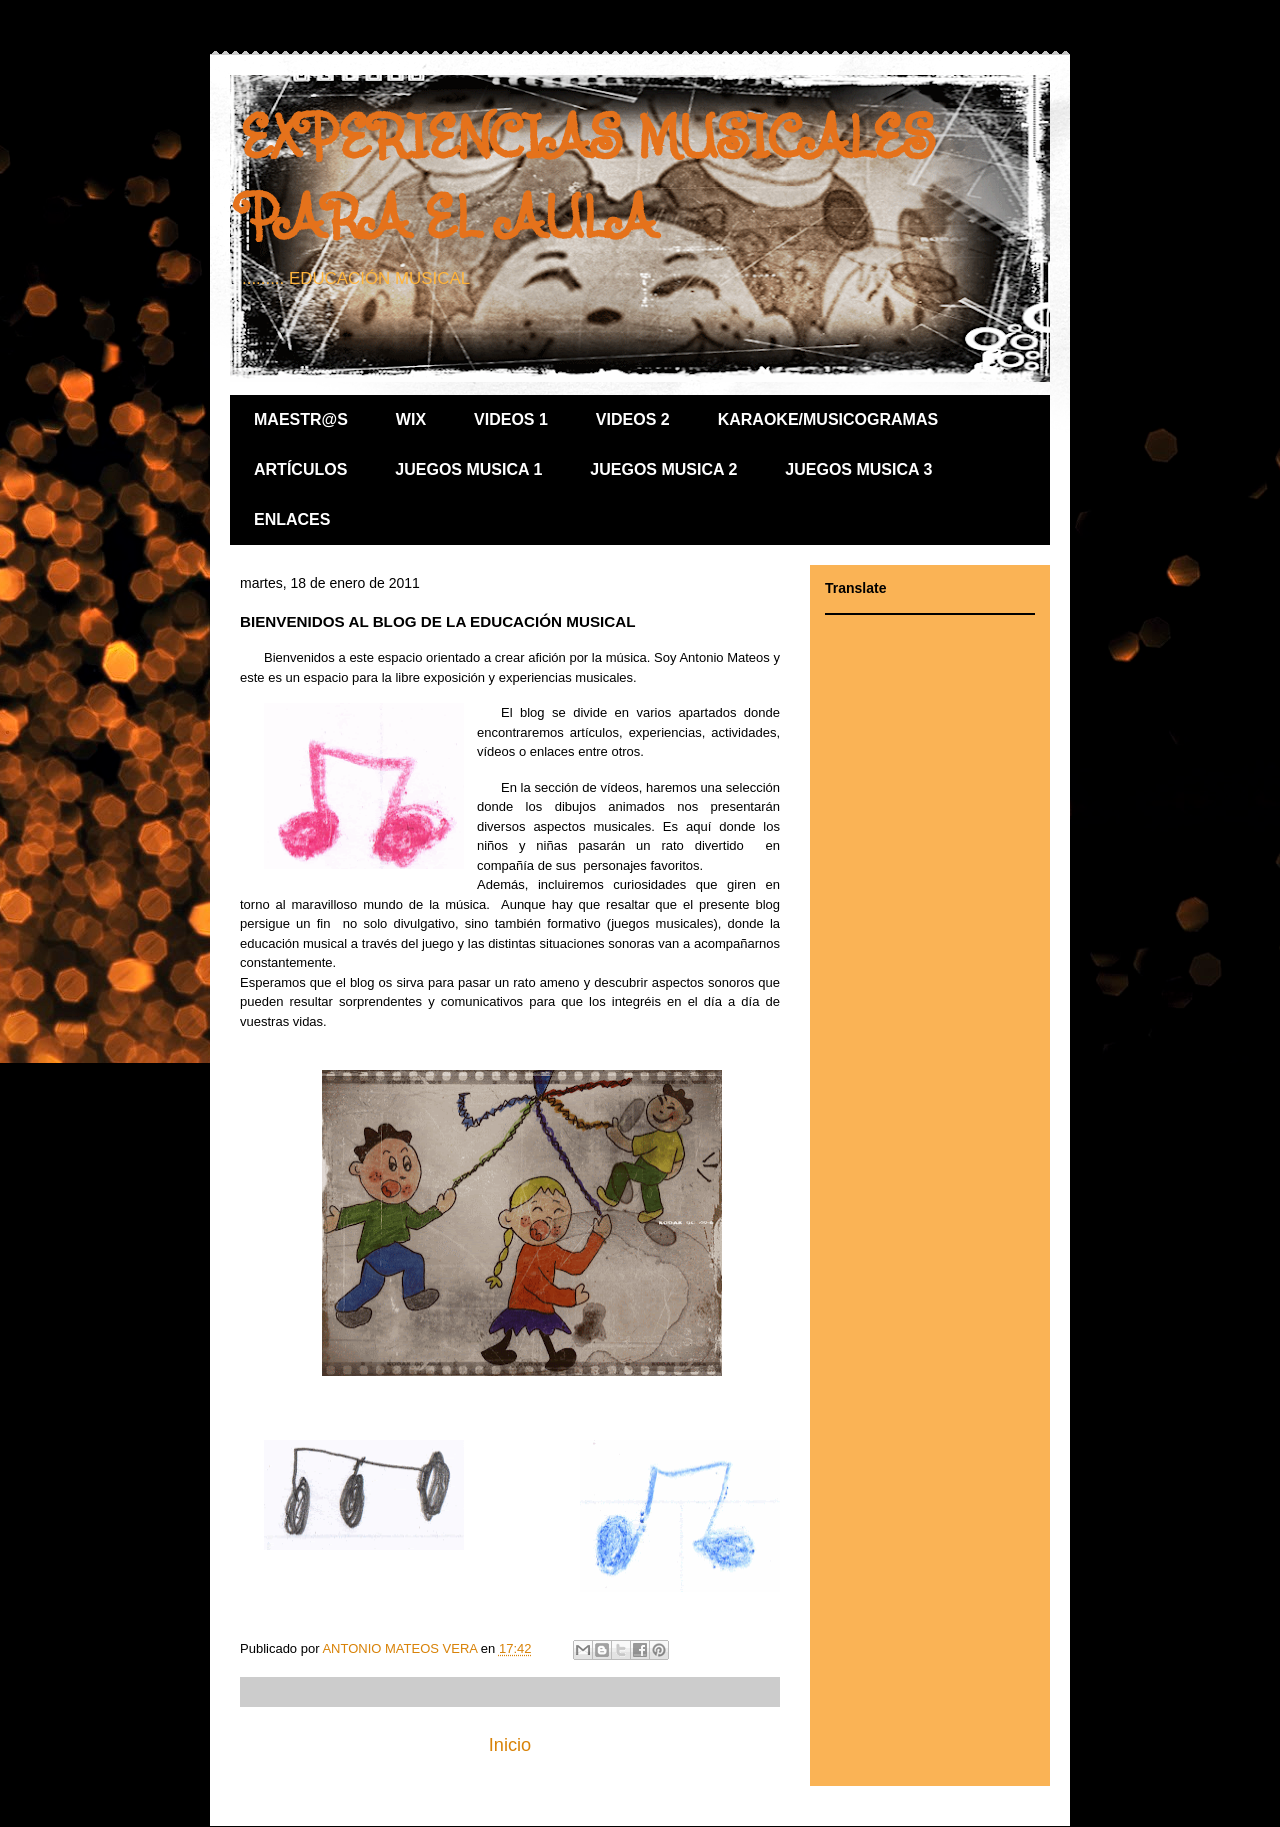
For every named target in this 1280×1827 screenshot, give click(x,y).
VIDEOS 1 (511, 419)
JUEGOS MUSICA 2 (663, 469)
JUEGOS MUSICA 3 (858, 469)
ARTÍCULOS (300, 469)
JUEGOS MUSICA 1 (468, 469)
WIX (411, 419)
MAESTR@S (301, 419)
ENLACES (292, 519)
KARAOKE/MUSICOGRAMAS (828, 419)
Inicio (510, 1745)
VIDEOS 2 (633, 419)
